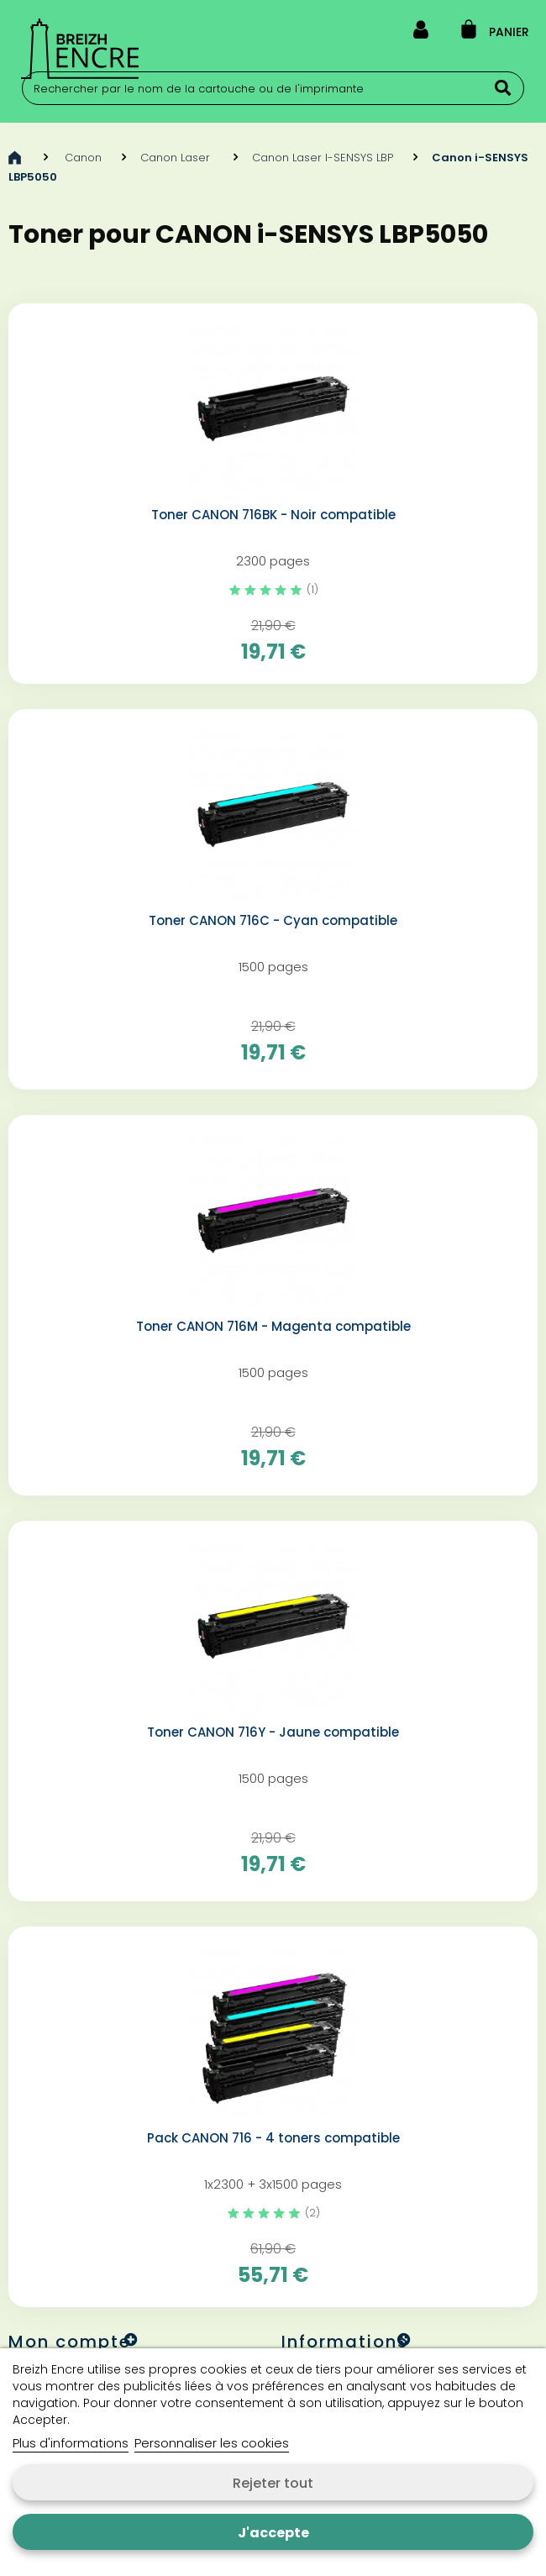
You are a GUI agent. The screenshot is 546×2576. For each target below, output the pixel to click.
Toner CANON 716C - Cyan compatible (273, 920)
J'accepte (273, 2532)
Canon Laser (176, 158)
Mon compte (69, 2341)
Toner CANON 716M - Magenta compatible (273, 1326)
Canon (83, 158)
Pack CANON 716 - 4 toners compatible (273, 2138)
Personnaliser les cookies (211, 2443)
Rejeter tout (273, 2483)
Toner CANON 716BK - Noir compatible (273, 515)
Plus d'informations (71, 2443)
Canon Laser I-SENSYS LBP (322, 158)
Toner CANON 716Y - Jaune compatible (273, 1732)
